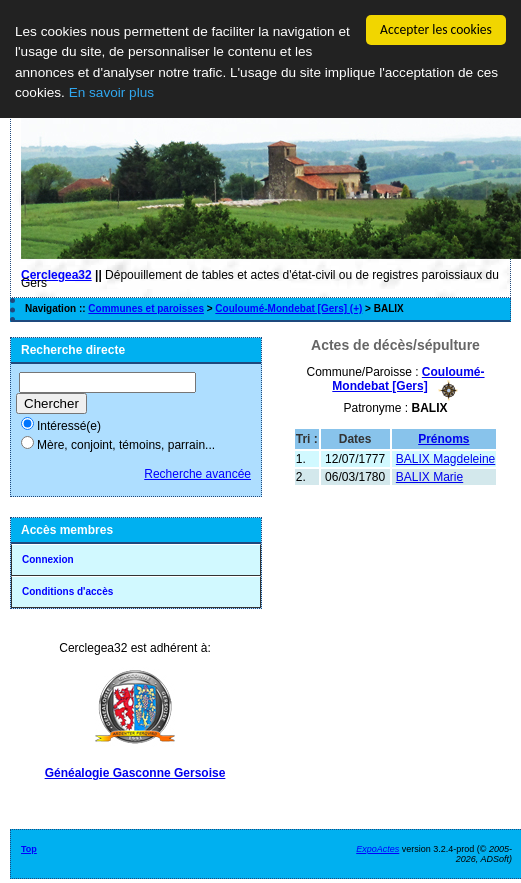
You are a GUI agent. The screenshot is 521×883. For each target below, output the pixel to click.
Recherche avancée (197, 474)
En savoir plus (111, 92)
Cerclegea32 (56, 275)
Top (29, 849)
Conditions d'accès (67, 591)
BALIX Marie (429, 476)
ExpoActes (377, 849)
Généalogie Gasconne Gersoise (135, 773)
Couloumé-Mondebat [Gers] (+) (288, 308)
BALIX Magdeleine (445, 458)
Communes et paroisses (146, 308)
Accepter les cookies (436, 29)
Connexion (48, 559)
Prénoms (443, 438)
